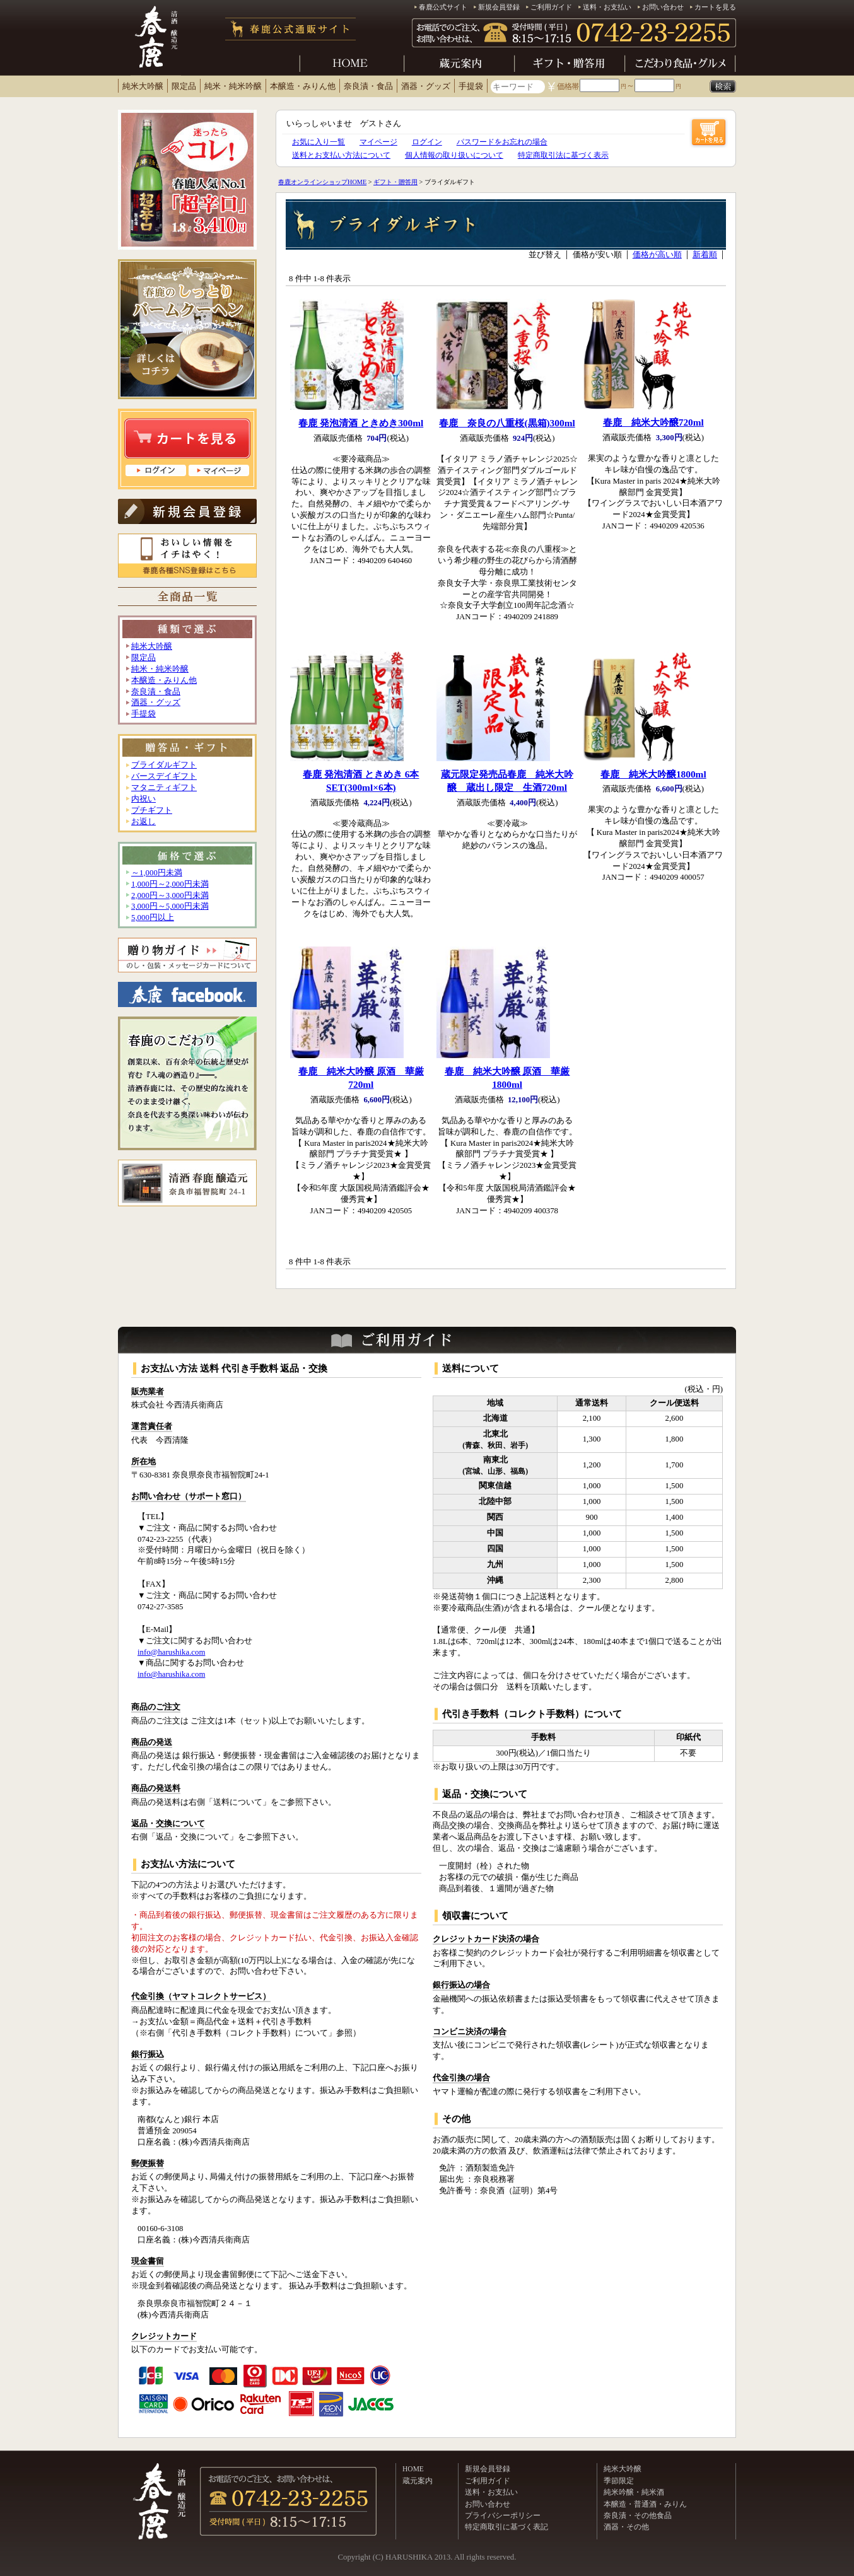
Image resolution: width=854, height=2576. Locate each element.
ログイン (427, 142)
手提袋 (471, 86)
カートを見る (715, 7)
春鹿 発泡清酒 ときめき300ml (360, 422)
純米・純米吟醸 (233, 86)
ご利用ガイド (551, 7)
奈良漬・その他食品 (638, 2515)
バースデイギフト (164, 776)
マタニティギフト (164, 787)
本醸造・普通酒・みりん (645, 2504)
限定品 (184, 86)
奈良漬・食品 (368, 86)
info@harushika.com (171, 1652)
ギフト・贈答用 (395, 181)
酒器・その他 (626, 2527)
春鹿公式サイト (443, 7)
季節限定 (619, 2481)
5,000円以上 (152, 917)
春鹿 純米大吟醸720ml (653, 422)
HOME (413, 2469)
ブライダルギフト (164, 765)
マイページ (378, 142)
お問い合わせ (663, 7)
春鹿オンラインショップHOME (322, 181)
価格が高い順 (657, 254)
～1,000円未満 (156, 872)
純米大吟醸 (142, 86)
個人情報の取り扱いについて (454, 155)
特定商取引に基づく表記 (506, 2527)
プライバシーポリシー (503, 2515)
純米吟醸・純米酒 (634, 2492)
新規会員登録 (499, 7)
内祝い (143, 799)
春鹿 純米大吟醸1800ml (653, 774)
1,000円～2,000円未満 (170, 884)
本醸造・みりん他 (303, 86)
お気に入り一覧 (318, 142)
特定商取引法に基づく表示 (563, 155)
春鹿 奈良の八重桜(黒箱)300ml (507, 422)
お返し (143, 821)
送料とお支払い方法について (341, 155)
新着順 (705, 254)
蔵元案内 (417, 2481)
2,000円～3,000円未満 (170, 895)
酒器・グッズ (425, 86)
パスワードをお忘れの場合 (502, 142)
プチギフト (151, 810)
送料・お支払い (607, 7)
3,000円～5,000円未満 (170, 906)
